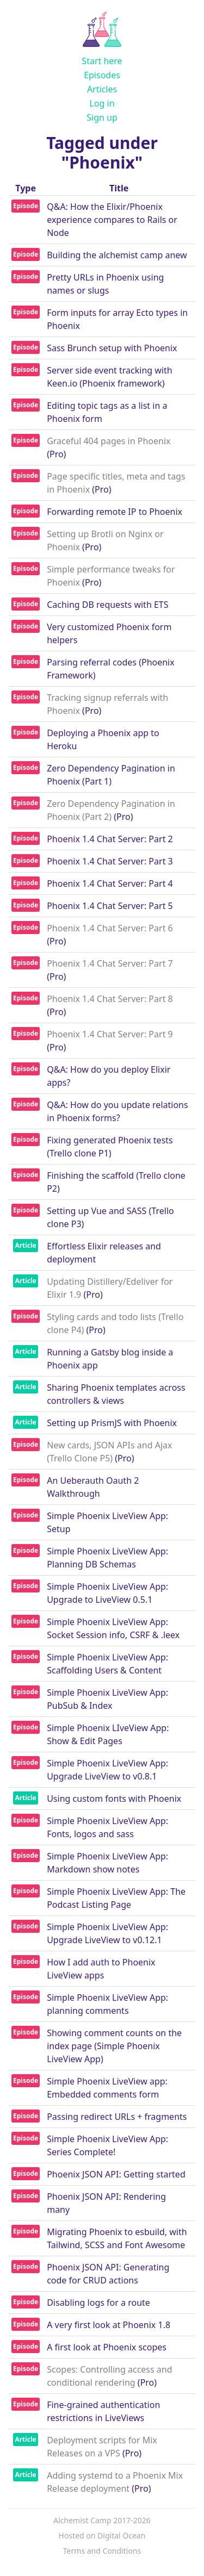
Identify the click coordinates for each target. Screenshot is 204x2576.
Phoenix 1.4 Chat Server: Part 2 (110, 839)
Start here (102, 61)
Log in (101, 103)
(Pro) (56, 454)
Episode (25, 205)
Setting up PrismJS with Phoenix (112, 1423)
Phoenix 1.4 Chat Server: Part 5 (110, 906)
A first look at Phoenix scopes (106, 2347)
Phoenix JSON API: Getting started (116, 2174)
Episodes (102, 75)
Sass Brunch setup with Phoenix (112, 348)
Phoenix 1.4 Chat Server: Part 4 (110, 883)
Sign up (102, 117)
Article (25, 1245)
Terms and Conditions (102, 2551)
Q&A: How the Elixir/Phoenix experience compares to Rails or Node (112, 220)
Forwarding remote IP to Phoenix (114, 512)
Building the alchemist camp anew (117, 255)
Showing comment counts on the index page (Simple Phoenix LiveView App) (114, 2046)
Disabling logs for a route (98, 2303)
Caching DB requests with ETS (107, 605)
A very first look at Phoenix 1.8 (108, 2325)
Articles (102, 89)
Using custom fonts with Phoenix (114, 1799)
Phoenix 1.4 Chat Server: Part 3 (110, 861)
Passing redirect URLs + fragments (117, 2117)
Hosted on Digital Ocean (102, 2535)
